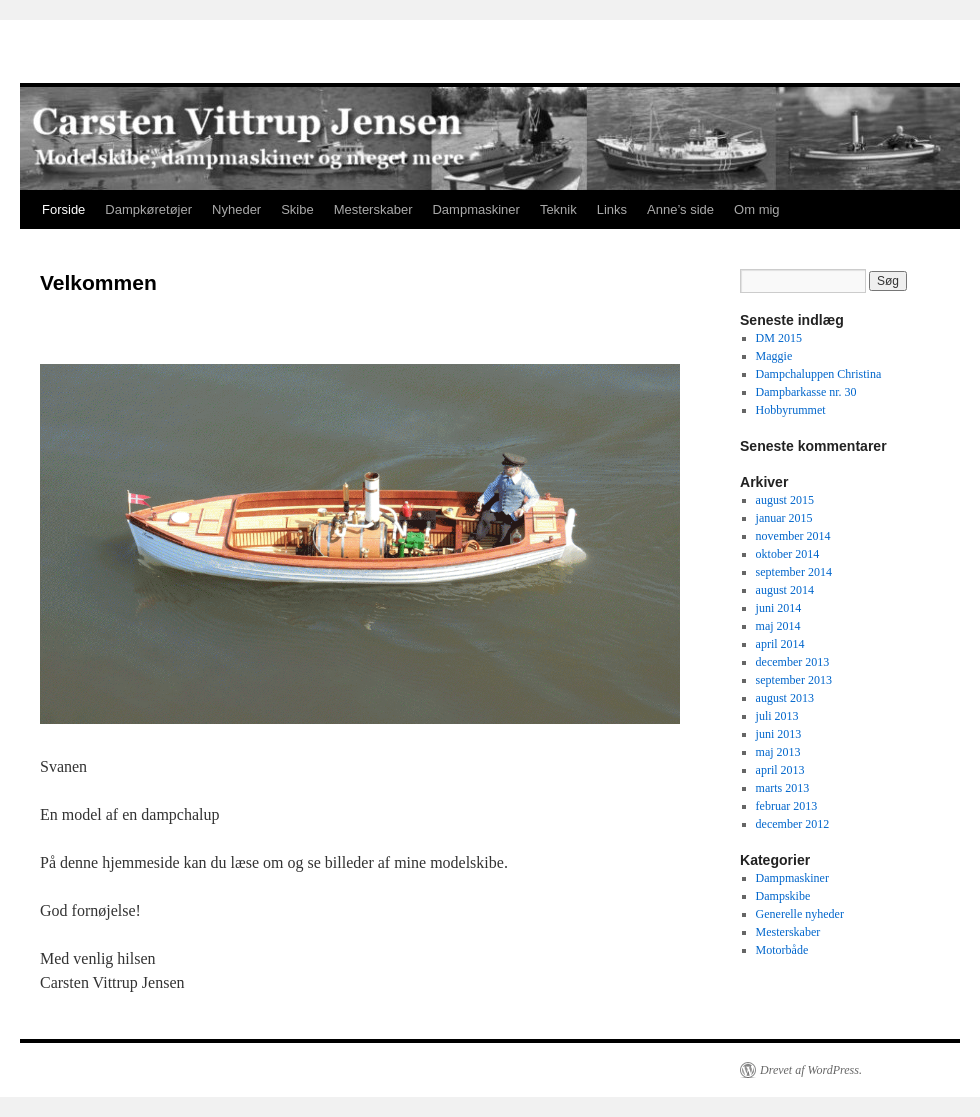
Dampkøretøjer (148, 209)
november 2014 (793, 536)
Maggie (774, 356)
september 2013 (794, 680)
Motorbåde (782, 950)
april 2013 (780, 770)
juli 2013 (777, 716)
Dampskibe (783, 896)
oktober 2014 (788, 554)
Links (612, 209)
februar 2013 (787, 806)
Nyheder (236, 209)
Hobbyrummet (791, 410)
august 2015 (785, 500)
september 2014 (794, 572)
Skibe (297, 209)
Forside (63, 209)
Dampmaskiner (475, 209)
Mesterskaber (373, 209)
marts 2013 (783, 788)
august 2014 (785, 590)
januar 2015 (784, 518)
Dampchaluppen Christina (819, 374)
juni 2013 (779, 734)
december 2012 (793, 824)
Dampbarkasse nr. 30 (806, 392)
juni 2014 (779, 608)
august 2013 (785, 698)
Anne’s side (680, 209)
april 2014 (780, 644)
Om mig (757, 209)
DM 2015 (779, 338)
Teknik (558, 209)
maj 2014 (778, 626)
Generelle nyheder (800, 914)
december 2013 (793, 662)
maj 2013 (778, 752)
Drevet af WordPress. (811, 1070)
